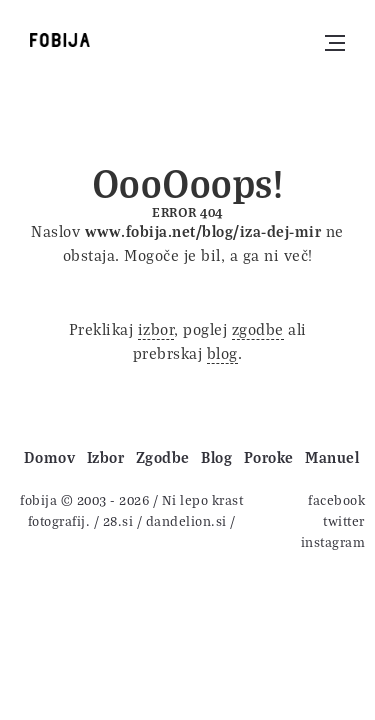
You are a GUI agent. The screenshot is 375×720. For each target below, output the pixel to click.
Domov (50, 457)
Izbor (106, 457)
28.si (118, 520)
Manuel (332, 457)
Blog (216, 457)
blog (222, 353)
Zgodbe (163, 457)
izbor (156, 329)
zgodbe (258, 329)
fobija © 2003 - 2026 (84, 499)
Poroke (269, 457)
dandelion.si (186, 520)
